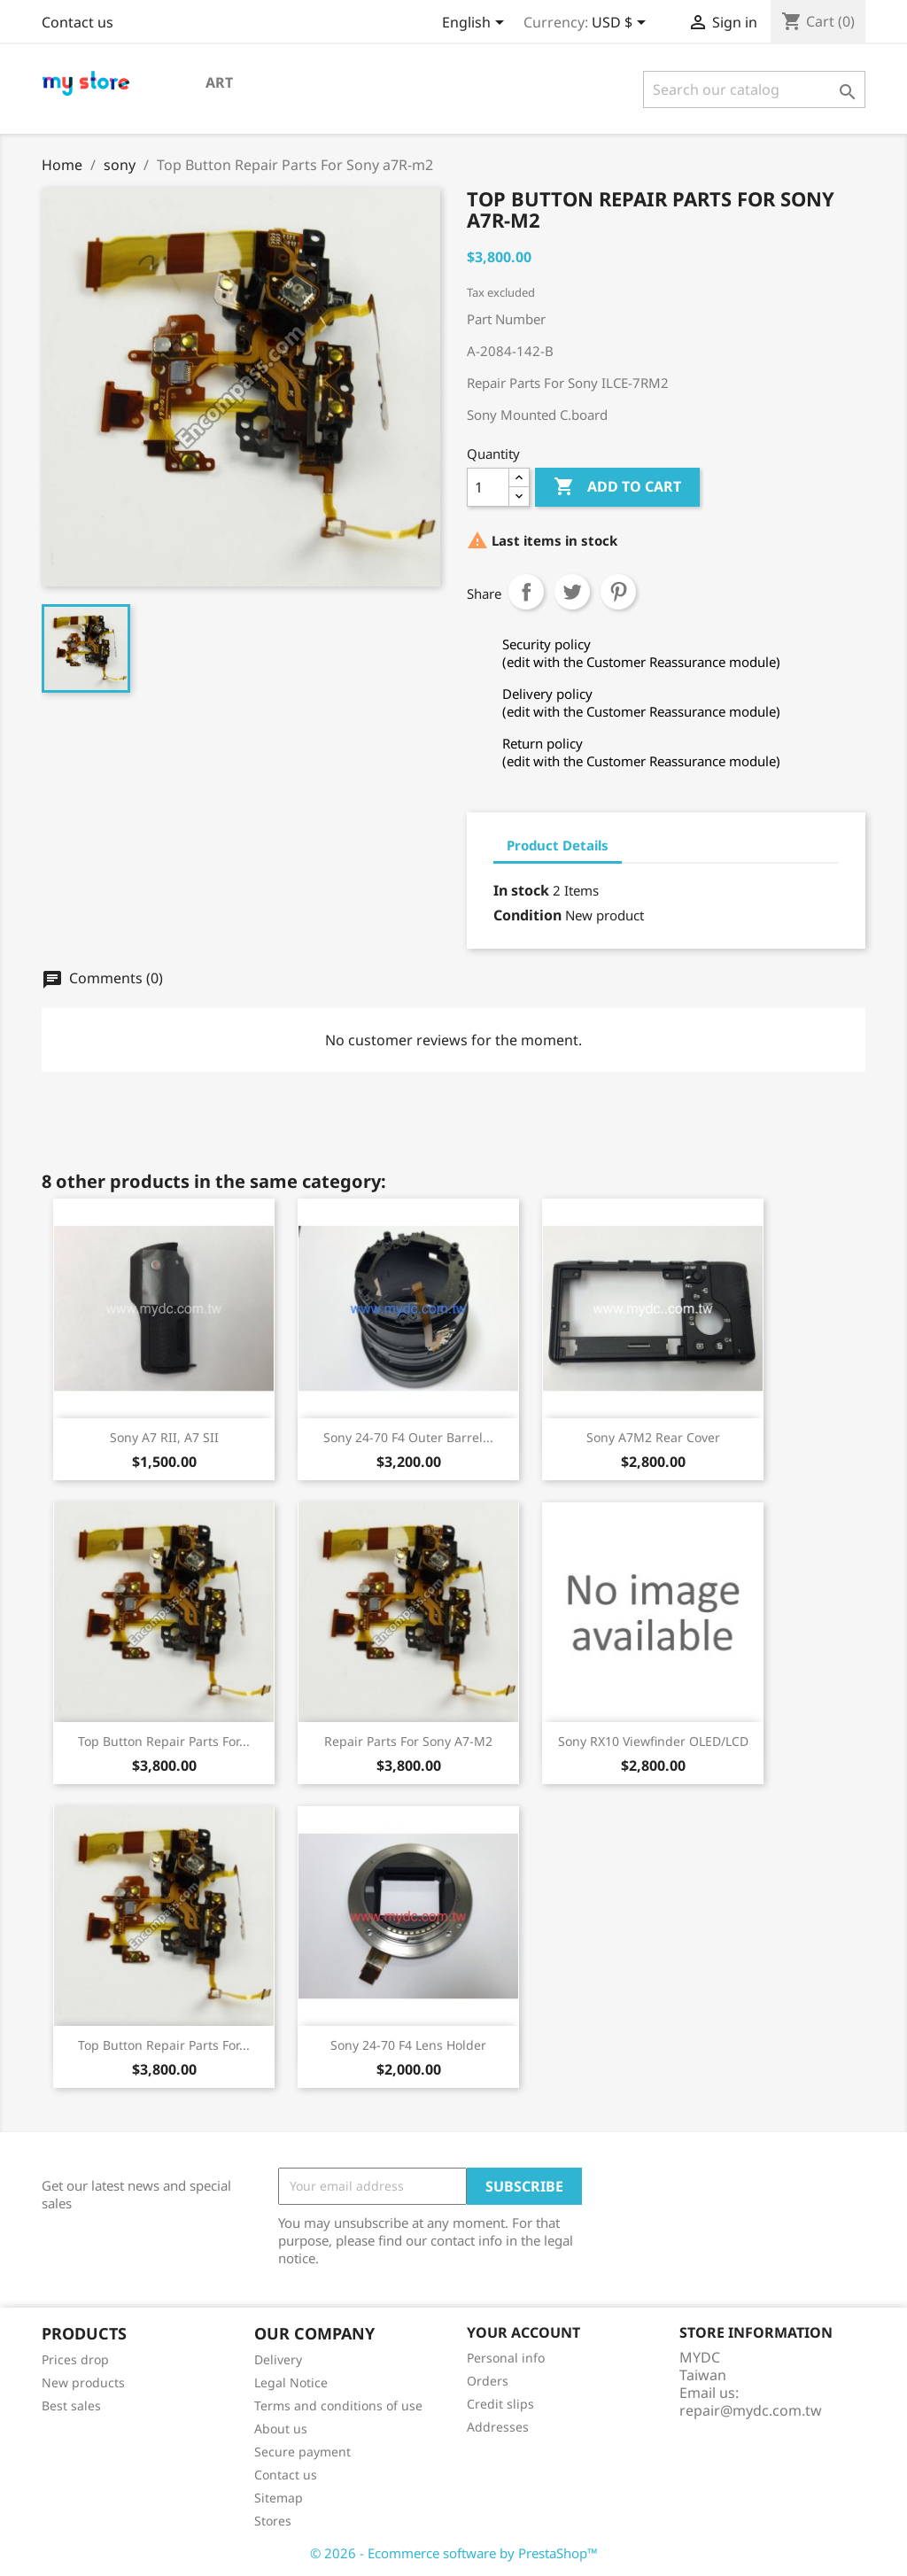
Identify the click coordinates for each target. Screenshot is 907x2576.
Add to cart (617, 487)
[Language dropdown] (476, 24)
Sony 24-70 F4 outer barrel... (408, 1437)
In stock (521, 890)
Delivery (278, 2359)
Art (219, 82)
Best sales (71, 2405)
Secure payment (302, 2451)
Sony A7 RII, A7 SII (164, 1437)
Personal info (506, 2357)
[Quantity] (488, 487)
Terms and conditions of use (338, 2405)
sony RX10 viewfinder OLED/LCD (653, 1741)
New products (83, 2382)
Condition (527, 915)
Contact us (77, 22)
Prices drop (75, 2359)
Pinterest (618, 591)
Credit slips (500, 2403)
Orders (487, 2380)
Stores (272, 2520)
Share (526, 591)
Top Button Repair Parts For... (164, 1741)
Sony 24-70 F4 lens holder (408, 2045)
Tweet (572, 591)
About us (280, 2428)
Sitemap (278, 2497)
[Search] (754, 89)
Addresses (498, 2426)
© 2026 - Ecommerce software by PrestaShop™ (454, 2553)
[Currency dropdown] (622, 24)
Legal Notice (291, 2382)
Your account (523, 2332)
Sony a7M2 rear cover (653, 1437)
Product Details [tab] (558, 845)
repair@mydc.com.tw (750, 2410)
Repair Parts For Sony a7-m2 (408, 1741)
